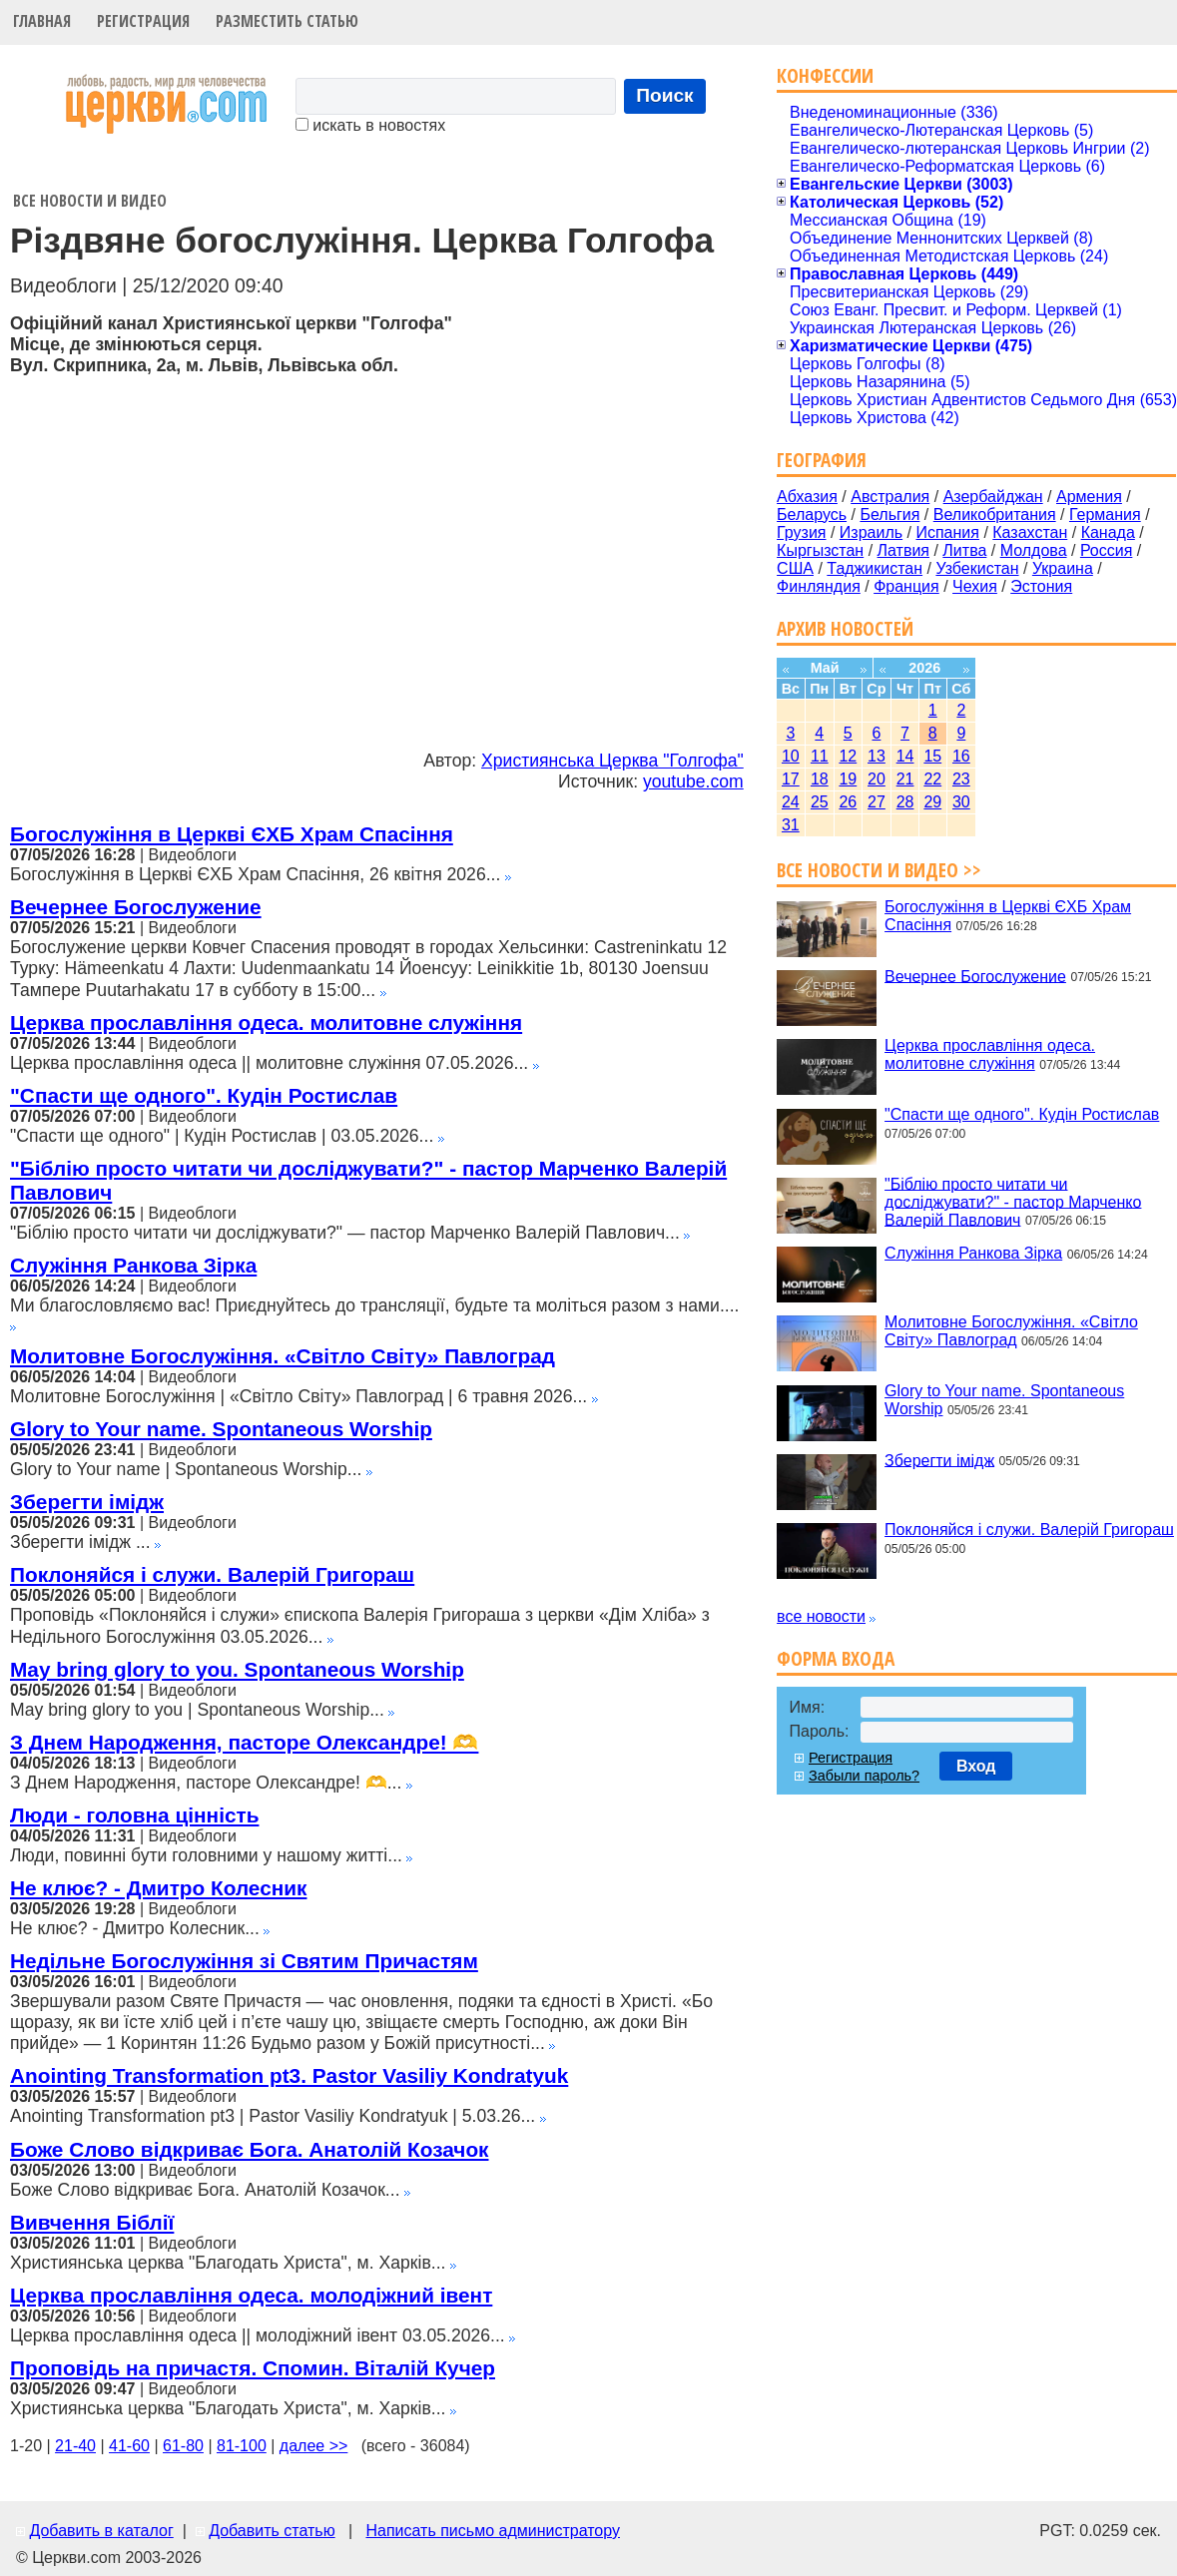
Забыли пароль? (864, 1776)
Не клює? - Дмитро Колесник (158, 1887)
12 (848, 756)
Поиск (665, 95)
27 (876, 801)
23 (961, 779)
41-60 (129, 2445)
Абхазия (807, 496)
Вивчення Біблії (92, 2222)
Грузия (801, 532)
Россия (1106, 550)
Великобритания (994, 514)
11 (820, 756)
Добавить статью (272, 2530)
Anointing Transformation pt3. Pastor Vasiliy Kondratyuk (289, 2075)
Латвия (903, 550)
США (795, 568)
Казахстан (1029, 532)
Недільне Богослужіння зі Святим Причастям (244, 1960)
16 (961, 756)
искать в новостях (370, 125)
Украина (1062, 568)
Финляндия (819, 586)
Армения (1089, 496)
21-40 (75, 2445)
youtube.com (693, 781)
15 (932, 756)
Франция (906, 586)
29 (932, 801)
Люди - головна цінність (134, 1814)
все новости (821, 1616)
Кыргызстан (820, 550)
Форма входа (835, 1658)
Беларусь (812, 514)
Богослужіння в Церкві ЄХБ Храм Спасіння (231, 833)
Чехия (974, 586)
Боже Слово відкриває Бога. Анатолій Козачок (249, 2149)
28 (905, 801)
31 (791, 824)
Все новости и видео (90, 201)
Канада (1108, 532)
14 (905, 756)
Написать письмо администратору (492, 2530)
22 (932, 779)
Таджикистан (874, 568)
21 (905, 779)
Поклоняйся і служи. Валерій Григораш (212, 1574)
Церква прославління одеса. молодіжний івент (251, 2295)
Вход (976, 1766)
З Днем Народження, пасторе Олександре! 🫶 (244, 1742)
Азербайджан (993, 496)
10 (791, 756)
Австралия (890, 496)
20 (876, 779)
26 (848, 801)
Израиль (871, 532)
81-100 (242, 2445)
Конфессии (825, 75)
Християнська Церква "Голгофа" (612, 761)
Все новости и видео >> (879, 869)
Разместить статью (287, 21)
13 (876, 756)
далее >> (314, 2445)
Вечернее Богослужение (136, 906)
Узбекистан (976, 568)
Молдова (1033, 550)
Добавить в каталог (101, 2530)
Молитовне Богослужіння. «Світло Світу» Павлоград (282, 1355)
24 (791, 801)
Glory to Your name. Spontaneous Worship (221, 1428)
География (822, 459)
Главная (42, 21)
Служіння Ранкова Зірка (133, 1265)
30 (961, 801)
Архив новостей (845, 628)
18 (820, 779)
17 (791, 779)
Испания (947, 532)
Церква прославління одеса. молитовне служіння (266, 1022)
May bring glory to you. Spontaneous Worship (237, 1669)
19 (848, 779)
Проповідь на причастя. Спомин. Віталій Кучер (252, 2367)
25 (820, 801)
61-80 (183, 2445)
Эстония (1041, 586)
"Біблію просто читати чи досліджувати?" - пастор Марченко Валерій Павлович (1012, 1201)
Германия (1105, 514)
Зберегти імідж (87, 1501)
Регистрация (143, 21)
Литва (964, 550)
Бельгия (889, 514)
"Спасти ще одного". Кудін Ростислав (203, 1095)
